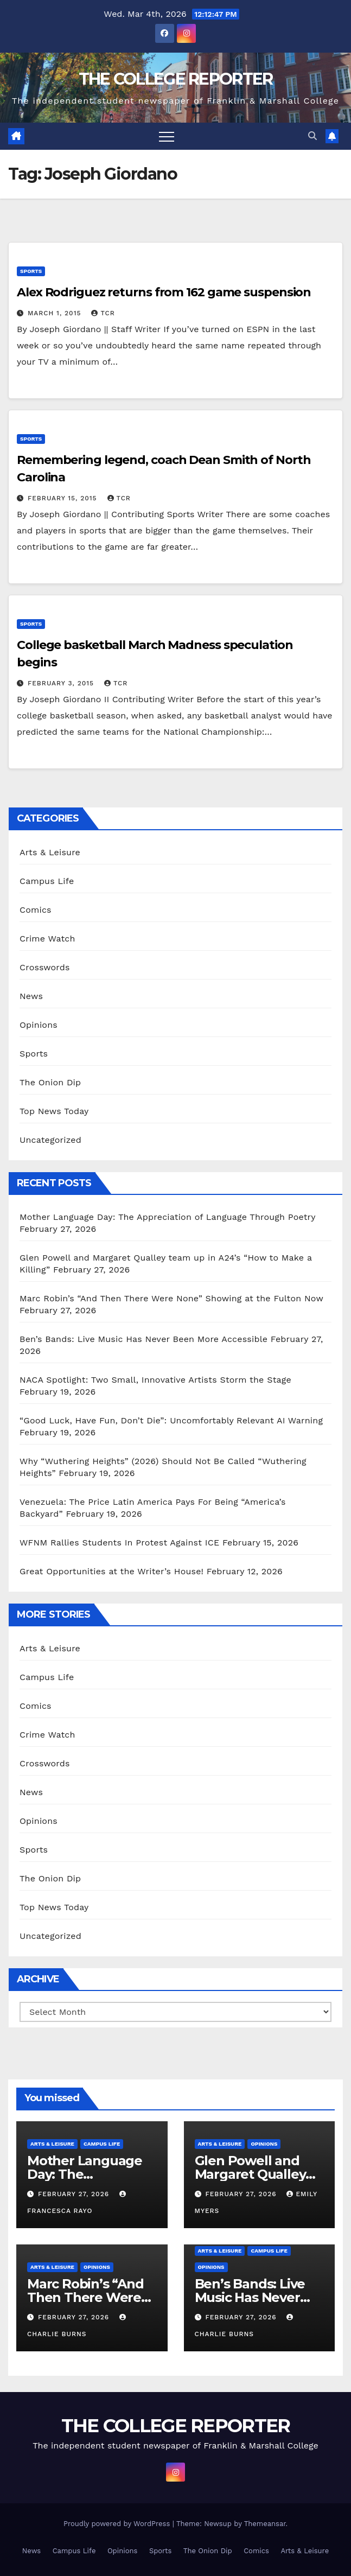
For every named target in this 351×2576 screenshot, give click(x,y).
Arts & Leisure (50, 852)
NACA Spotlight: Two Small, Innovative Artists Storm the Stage (158, 1380)
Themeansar (265, 2524)
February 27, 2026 (75, 2194)
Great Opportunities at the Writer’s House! (111, 1571)
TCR (102, 313)
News (31, 996)
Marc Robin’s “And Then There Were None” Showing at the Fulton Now (171, 1298)
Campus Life (47, 881)
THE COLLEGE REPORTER (176, 79)
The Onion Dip (50, 1082)
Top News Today (54, 1111)
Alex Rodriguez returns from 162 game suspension (164, 292)
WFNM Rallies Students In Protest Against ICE (119, 1542)
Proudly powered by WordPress (118, 2524)
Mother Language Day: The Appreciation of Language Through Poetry (171, 1217)
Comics (36, 910)
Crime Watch (47, 938)
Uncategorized (50, 1140)
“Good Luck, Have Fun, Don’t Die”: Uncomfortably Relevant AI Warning (171, 1420)
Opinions (39, 1025)
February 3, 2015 (62, 683)
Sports (31, 271)
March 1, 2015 (56, 313)
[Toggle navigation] (166, 136)
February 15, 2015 (64, 498)
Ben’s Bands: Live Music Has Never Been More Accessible (143, 1339)
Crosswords (45, 967)
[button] (312, 136)
